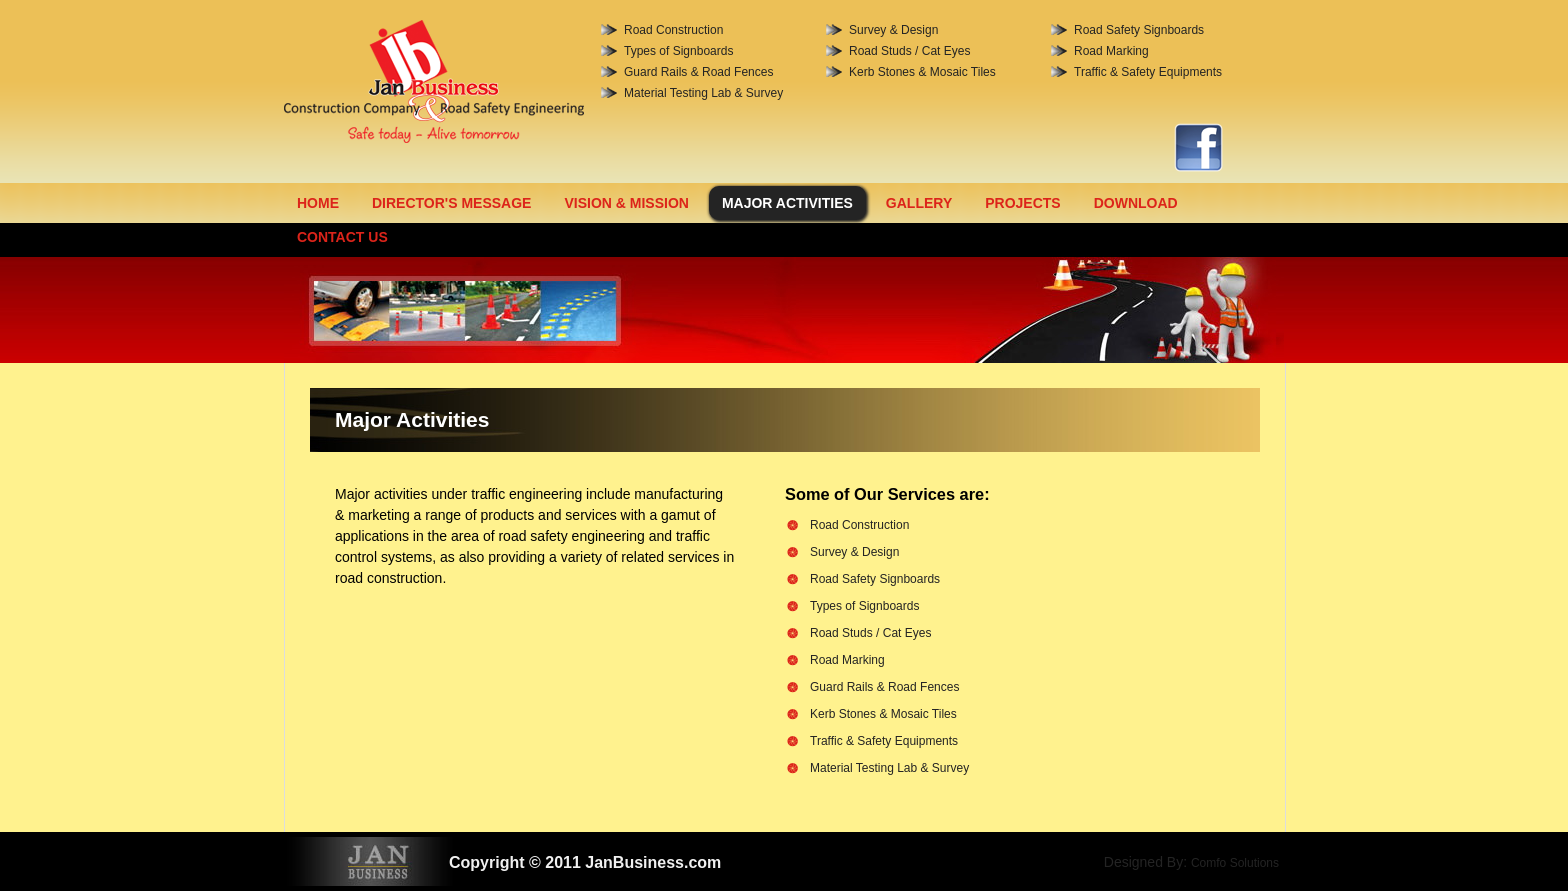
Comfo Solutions (1235, 863)
